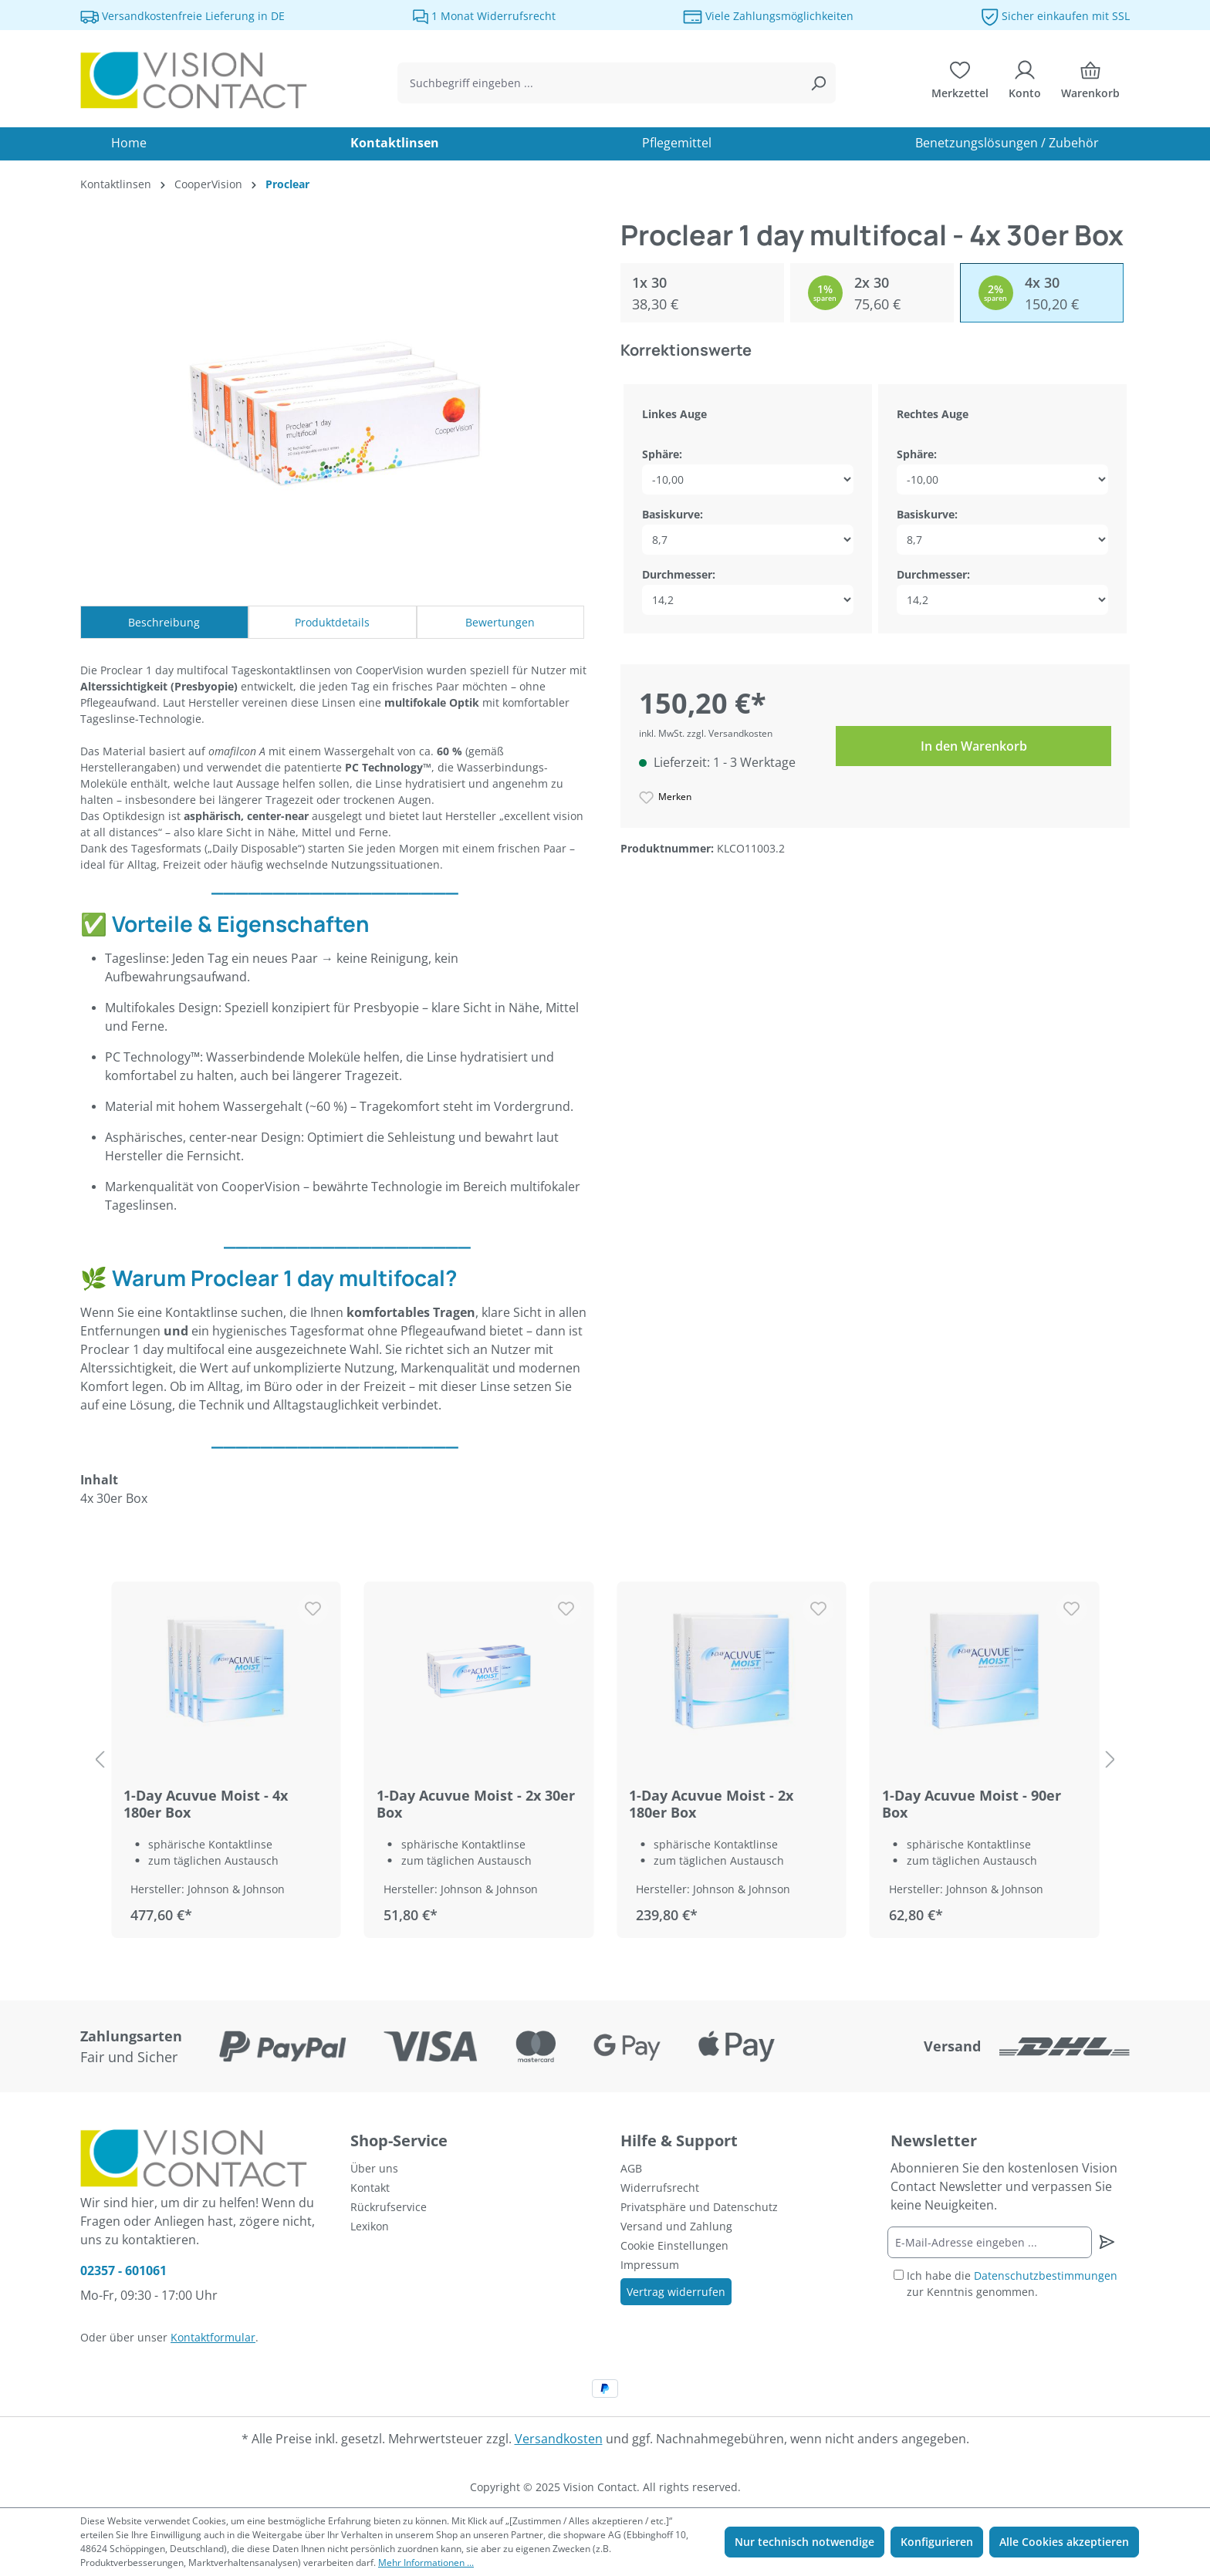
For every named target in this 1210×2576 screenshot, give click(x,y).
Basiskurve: (672, 514)
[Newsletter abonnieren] (1106, 2242)
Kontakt (370, 2187)
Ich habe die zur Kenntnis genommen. (1012, 2283)
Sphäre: (662, 454)
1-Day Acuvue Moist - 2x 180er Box (711, 1804)
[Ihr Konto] (1025, 83)
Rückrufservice (388, 2207)
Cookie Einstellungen (674, 2245)
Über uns (374, 2168)
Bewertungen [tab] (500, 622)
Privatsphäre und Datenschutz (699, 2207)
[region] (605, 1760)
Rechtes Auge (932, 414)
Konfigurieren (937, 2541)
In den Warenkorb (974, 746)
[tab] (164, 622)
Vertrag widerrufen (676, 2291)
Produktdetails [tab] (332, 622)
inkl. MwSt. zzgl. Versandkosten (705, 733)
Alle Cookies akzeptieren (1064, 2541)
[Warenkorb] (1090, 83)
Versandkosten (559, 2438)
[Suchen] (818, 82)
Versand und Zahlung (676, 2226)
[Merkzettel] (960, 83)
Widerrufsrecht (659, 2187)
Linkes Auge (674, 414)
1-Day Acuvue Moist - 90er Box (971, 1804)
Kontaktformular (213, 2337)
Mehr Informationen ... (426, 2562)
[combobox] (599, 82)
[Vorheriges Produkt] (99, 1760)
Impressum (649, 2264)
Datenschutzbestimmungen (1045, 2275)
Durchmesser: (678, 574)
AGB (631, 2168)
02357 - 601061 (123, 2270)
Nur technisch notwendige (804, 2541)
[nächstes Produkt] (1110, 1760)
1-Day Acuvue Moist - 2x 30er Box (476, 1804)
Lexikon (369, 2226)
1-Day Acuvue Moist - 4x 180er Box (205, 1804)
